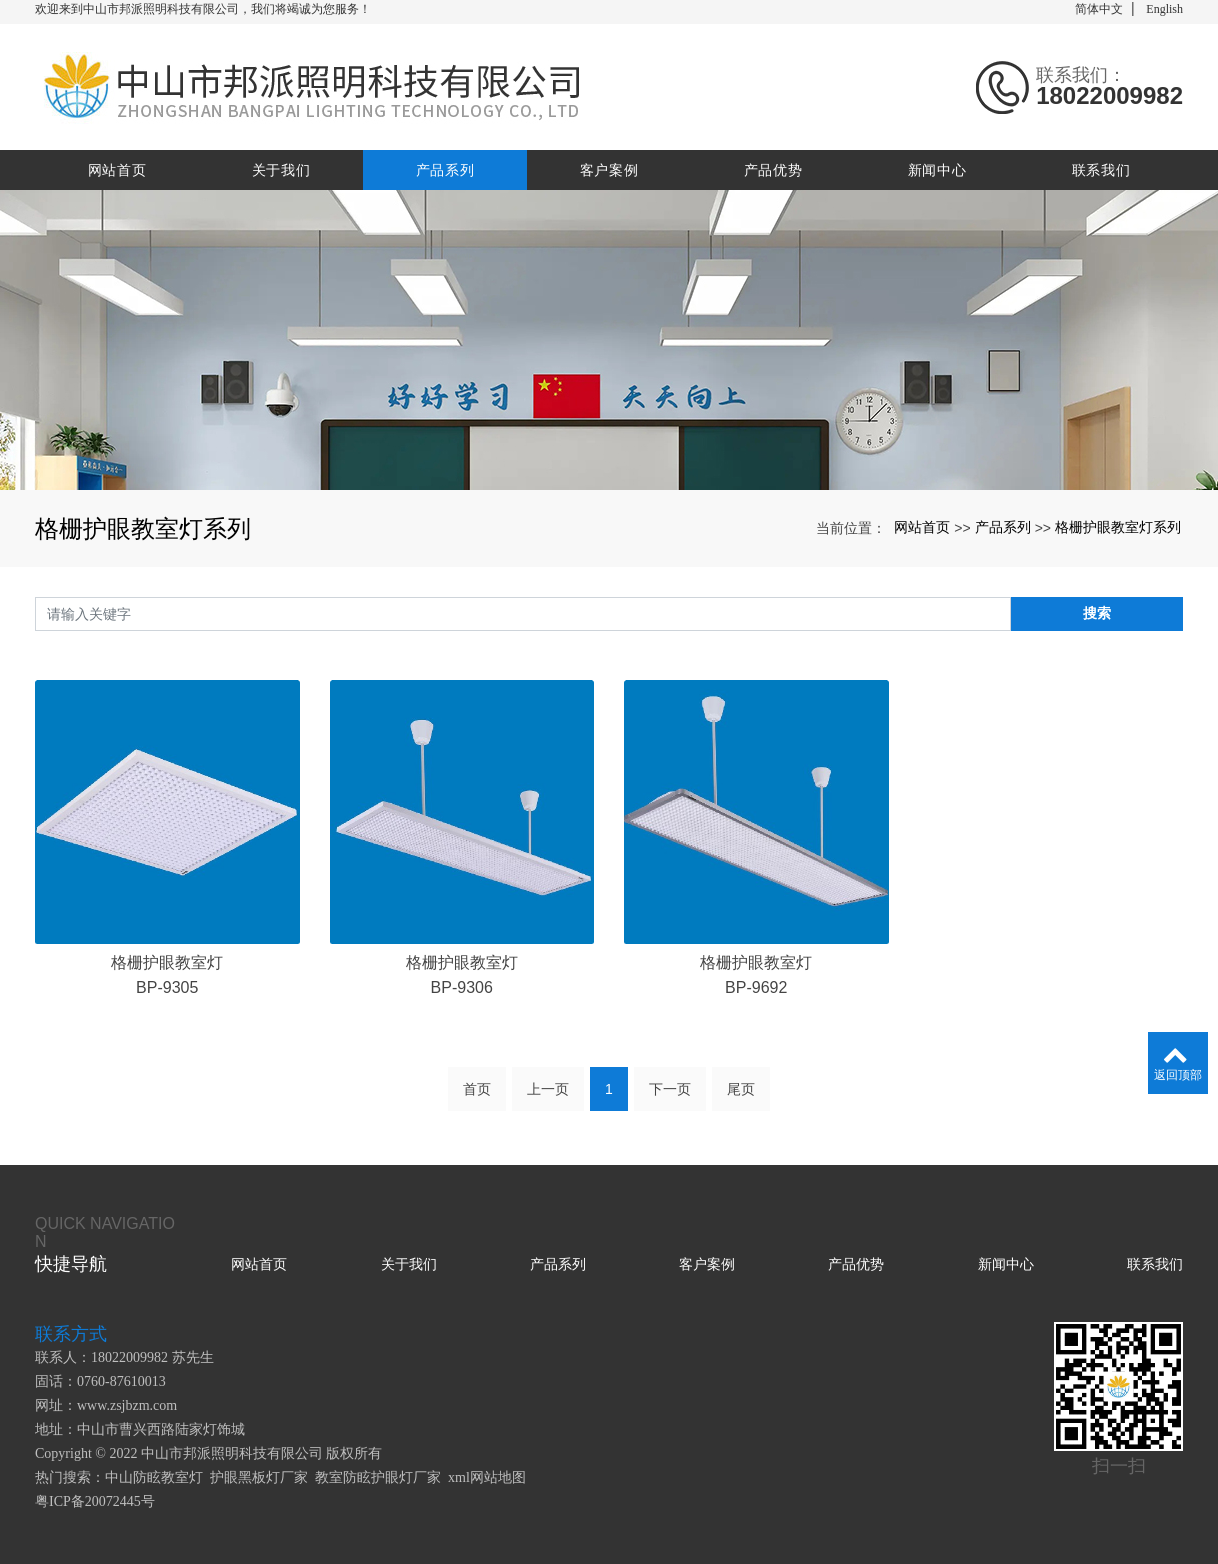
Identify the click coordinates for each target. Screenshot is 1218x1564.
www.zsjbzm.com (127, 1405)
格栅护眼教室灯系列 (1118, 527)
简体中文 (1099, 9)
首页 (477, 1089)
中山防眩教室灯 (154, 1477)
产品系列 (445, 170)
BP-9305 (167, 987)
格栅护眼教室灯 (167, 962)
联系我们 (1101, 170)
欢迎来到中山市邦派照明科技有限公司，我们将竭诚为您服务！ (203, 9)
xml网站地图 (487, 1477)
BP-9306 (462, 987)
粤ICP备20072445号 (95, 1501)
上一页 (548, 1089)
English (1164, 9)
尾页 (741, 1089)
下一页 (670, 1089)
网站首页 (117, 170)
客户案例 (609, 170)
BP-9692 (756, 987)
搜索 (1097, 613)
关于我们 (281, 170)
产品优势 (773, 170)
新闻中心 (937, 170)
